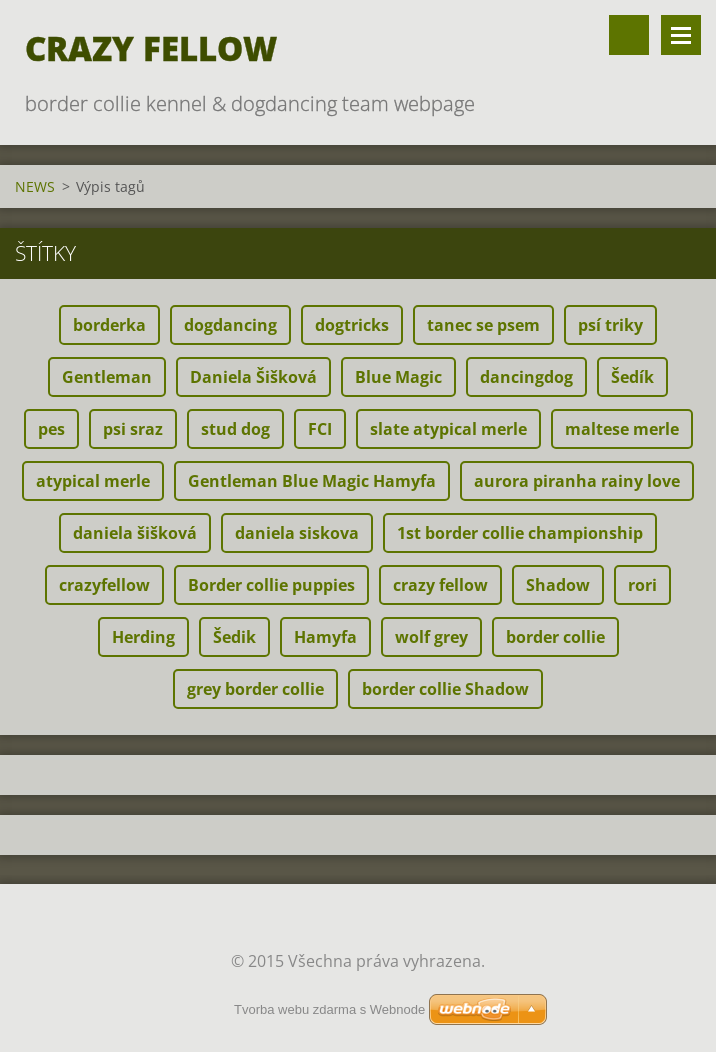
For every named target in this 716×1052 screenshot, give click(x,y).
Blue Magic (398, 377)
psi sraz (133, 429)
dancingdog (526, 377)
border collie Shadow (445, 689)
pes (51, 429)
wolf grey (431, 637)
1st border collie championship (520, 533)
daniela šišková (135, 533)
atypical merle (93, 481)
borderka (109, 325)
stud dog (235, 429)
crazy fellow (440, 585)
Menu (681, 35)
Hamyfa (325, 637)
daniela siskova (297, 533)
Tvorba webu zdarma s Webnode (329, 1009)
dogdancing (230, 325)
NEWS (35, 186)
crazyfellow (104, 585)
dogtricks (352, 325)
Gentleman (107, 377)
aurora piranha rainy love (577, 481)
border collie (555, 637)
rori (642, 585)
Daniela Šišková (253, 377)
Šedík (632, 377)
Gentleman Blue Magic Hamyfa (312, 481)
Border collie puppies (271, 585)
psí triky (610, 325)
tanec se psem (483, 325)
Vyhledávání (629, 35)
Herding (143, 637)
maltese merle (622, 429)
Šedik (234, 637)
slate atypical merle (448, 429)
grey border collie (255, 689)
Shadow (558, 585)
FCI (320, 429)
